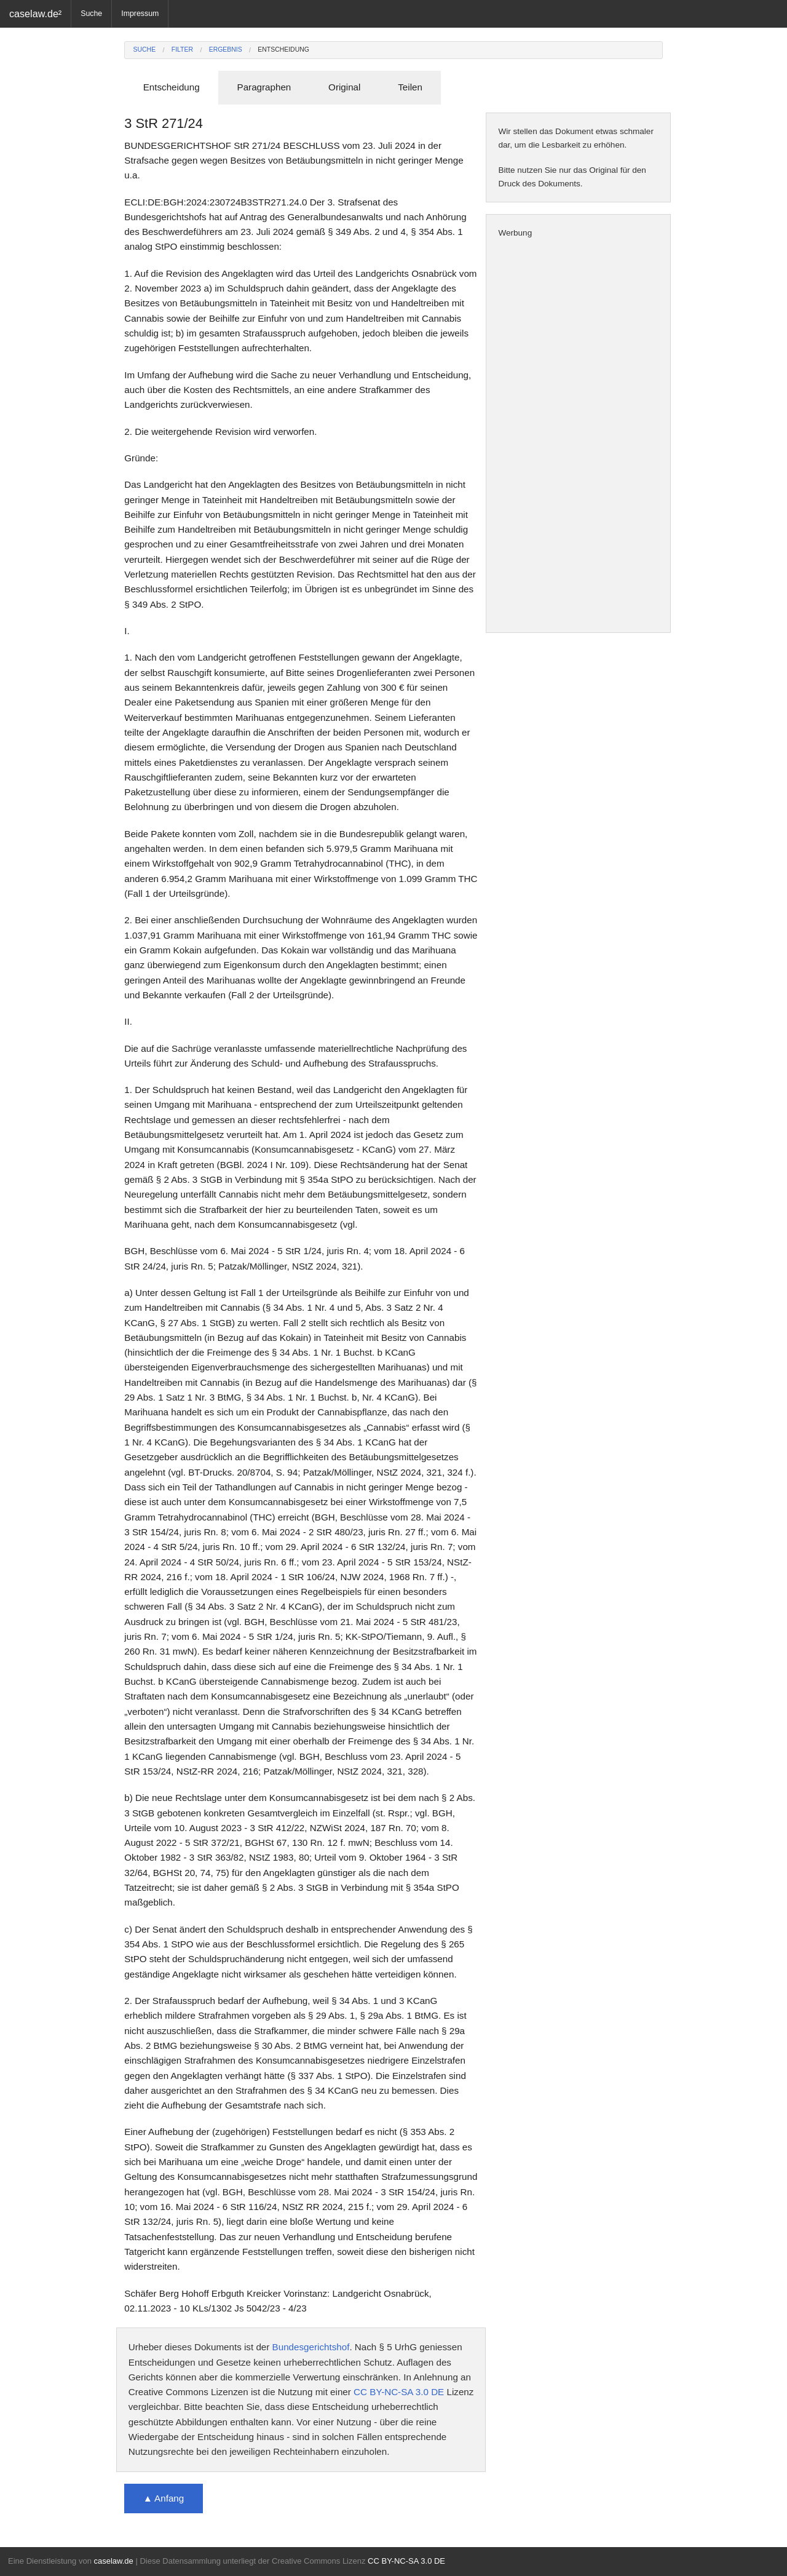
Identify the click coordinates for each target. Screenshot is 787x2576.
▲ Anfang (163, 2498)
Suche (91, 13)
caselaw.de (113, 2561)
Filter (182, 49)
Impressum (140, 13)
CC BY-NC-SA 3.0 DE (399, 2392)
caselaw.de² (35, 13)
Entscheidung (283, 49)
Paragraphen (264, 87)
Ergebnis (225, 49)
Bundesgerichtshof (311, 2347)
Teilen (410, 87)
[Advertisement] (578, 436)
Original (344, 87)
